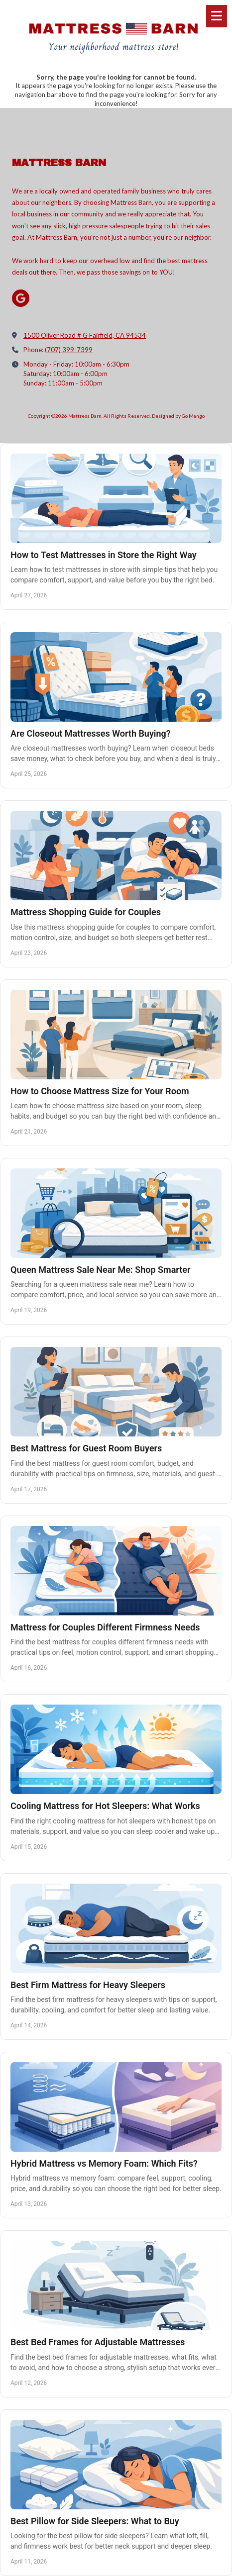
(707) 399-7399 (69, 350)
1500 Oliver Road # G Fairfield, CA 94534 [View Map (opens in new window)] (84, 335)
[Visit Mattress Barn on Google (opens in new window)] (20, 298)
